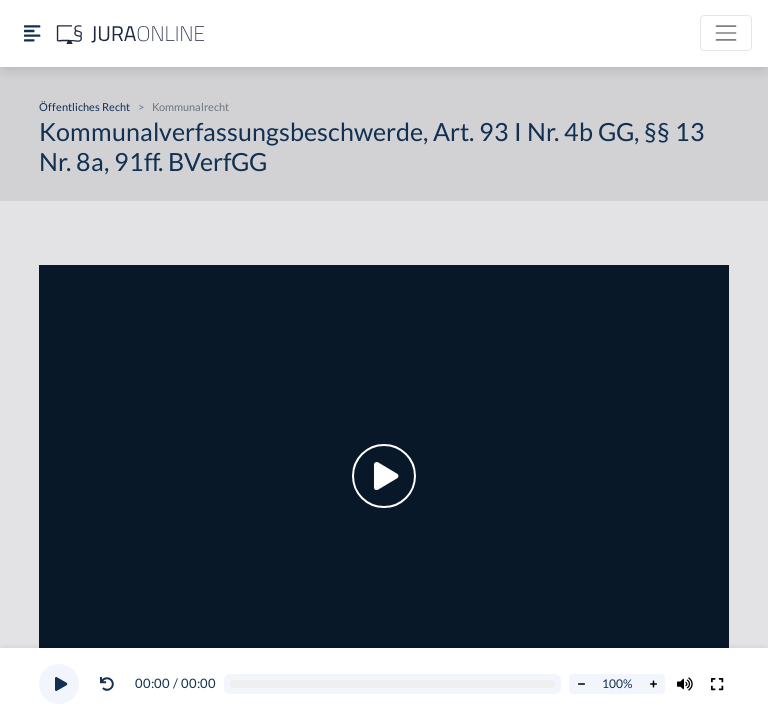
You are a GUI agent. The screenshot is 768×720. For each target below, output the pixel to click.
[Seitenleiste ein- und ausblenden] (32, 33)
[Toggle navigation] (726, 33)
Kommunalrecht (190, 106)
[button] (111, 684)
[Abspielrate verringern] (581, 684)
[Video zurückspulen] (107, 684)
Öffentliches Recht (84, 106)
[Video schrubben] (393, 684)
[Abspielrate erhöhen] (653, 684)
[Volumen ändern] (685, 684)
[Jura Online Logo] (131, 33)
